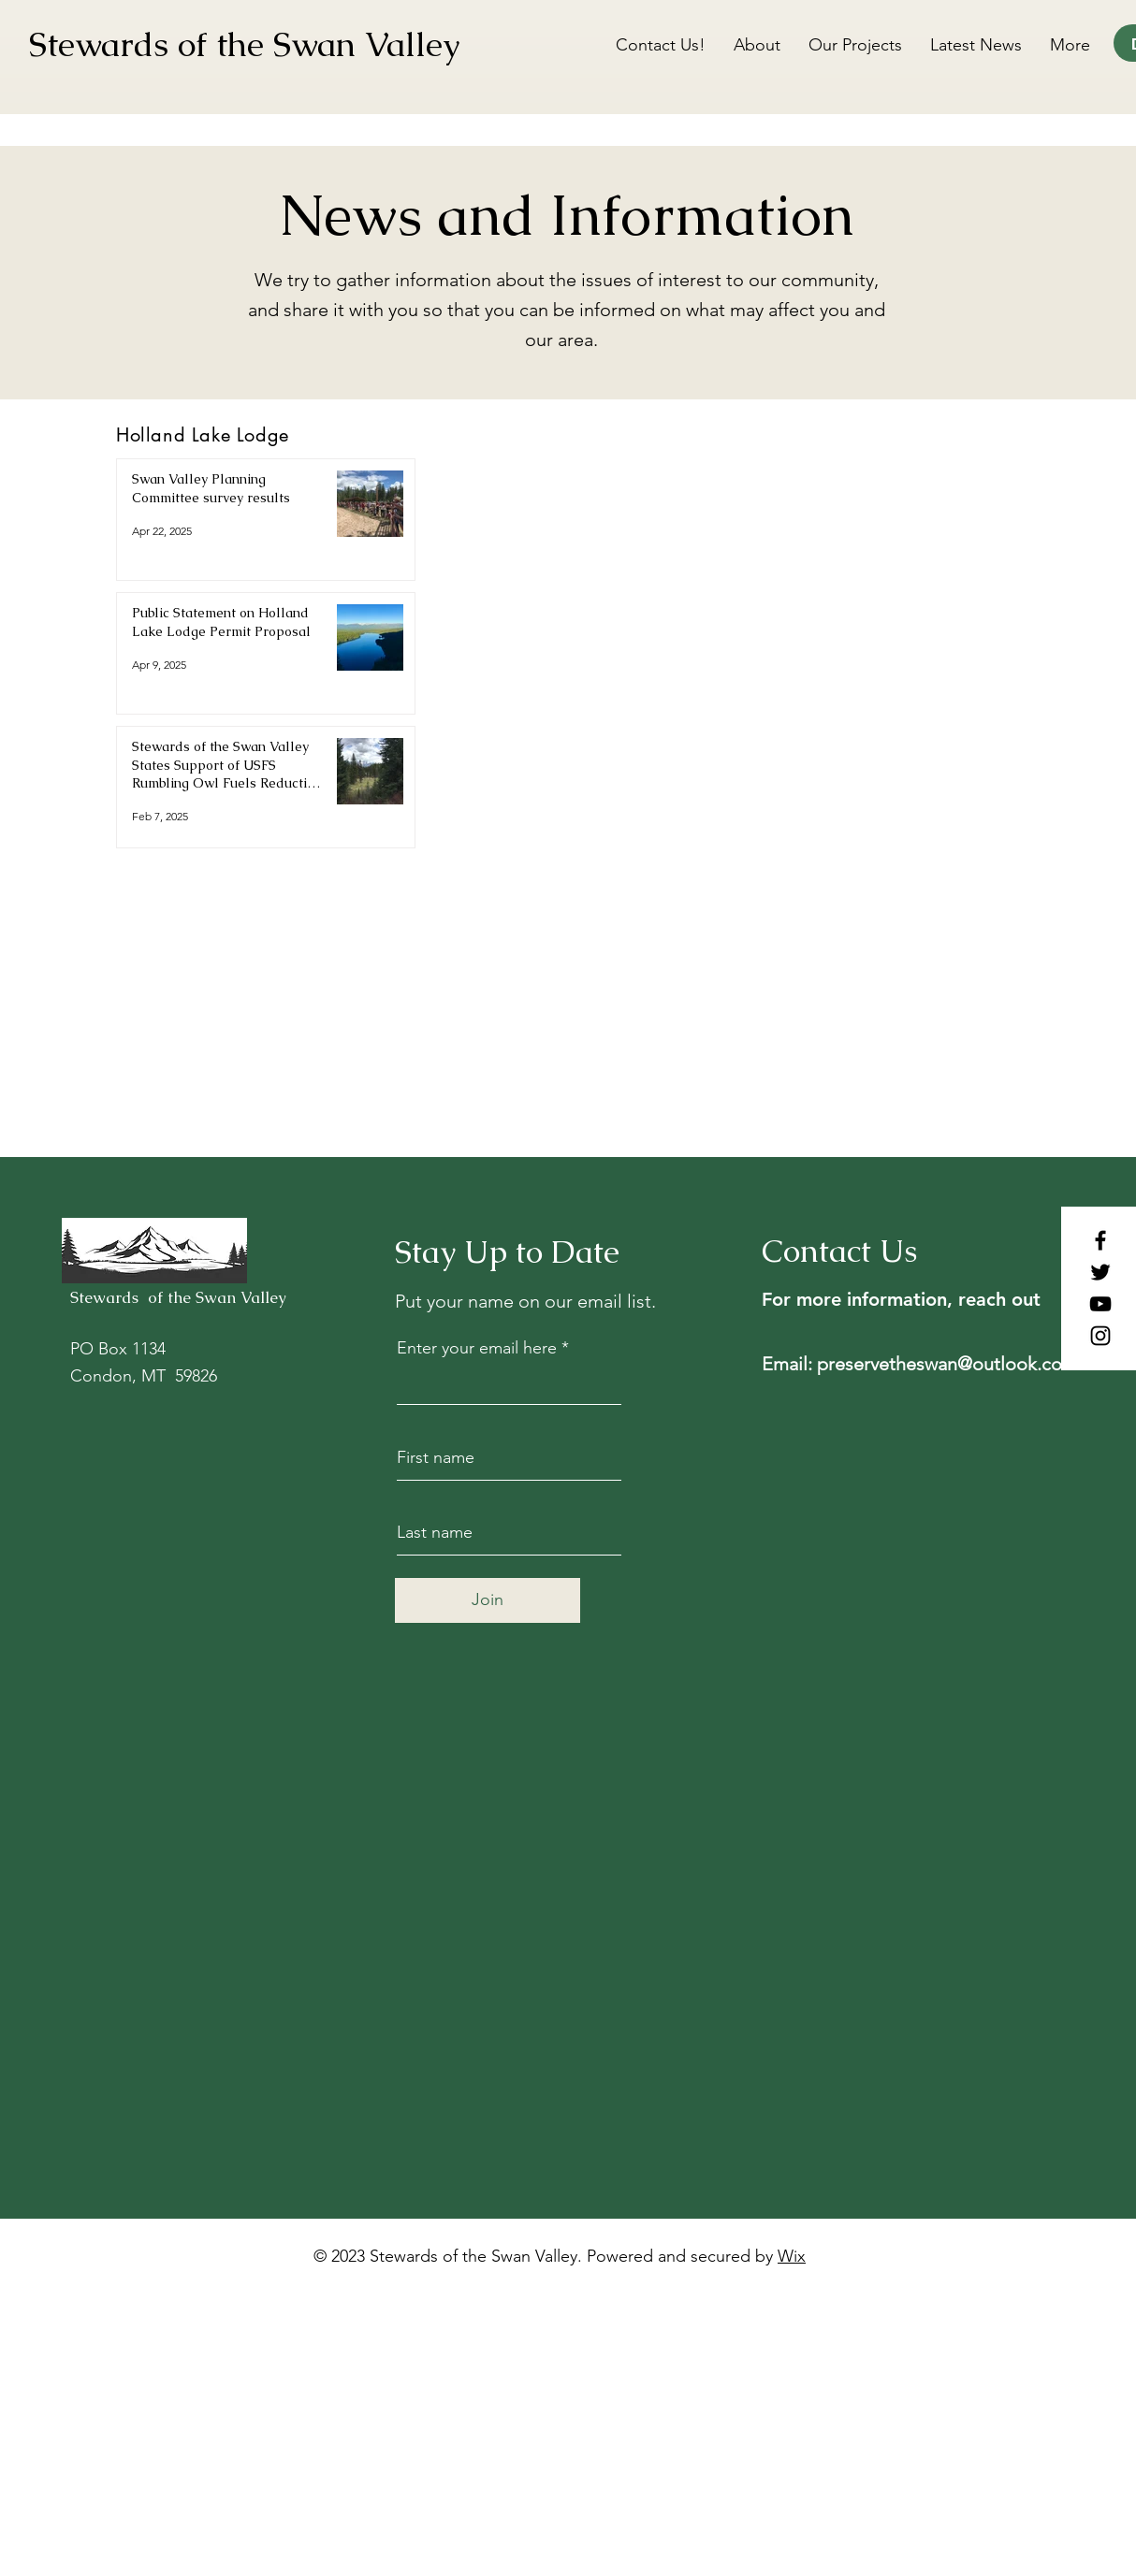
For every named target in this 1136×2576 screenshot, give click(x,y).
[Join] (487, 1600)
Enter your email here (477, 1347)
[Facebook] (1100, 1240)
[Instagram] (1100, 1336)
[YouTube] (1100, 1304)
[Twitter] (1100, 1272)
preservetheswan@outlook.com (947, 1364)
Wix (792, 2256)
